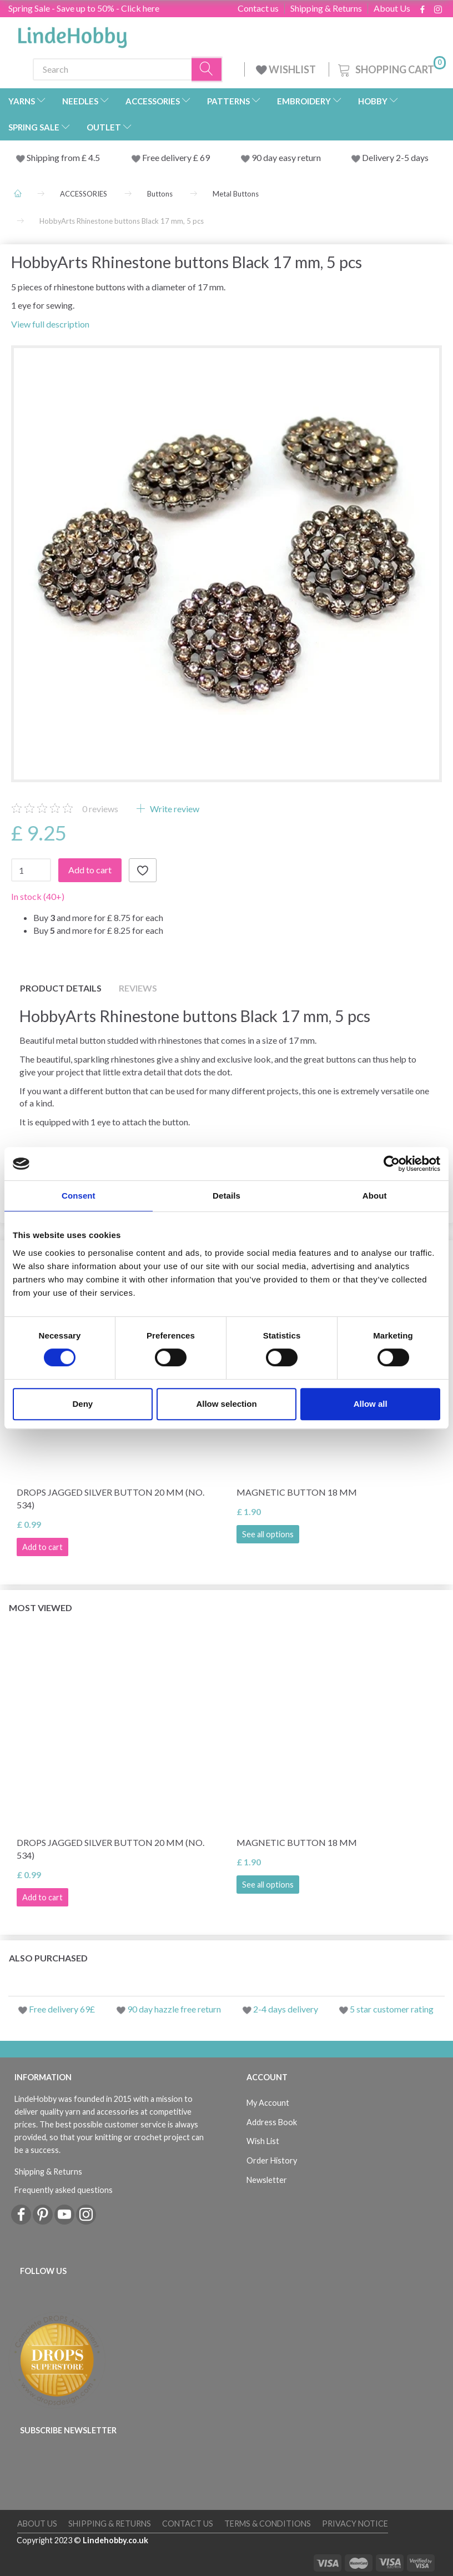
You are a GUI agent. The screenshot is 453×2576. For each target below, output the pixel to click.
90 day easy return (286, 157)
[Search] (207, 69)
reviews (100, 808)
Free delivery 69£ (62, 2009)
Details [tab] (226, 1195)
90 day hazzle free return (174, 2009)
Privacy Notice (355, 2523)
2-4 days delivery (285, 2009)
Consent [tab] (78, 1195)
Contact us (258, 8)
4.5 (93, 157)
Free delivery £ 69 (176, 157)
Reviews (138, 988)
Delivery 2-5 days (395, 157)
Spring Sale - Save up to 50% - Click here (83, 8)
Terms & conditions (267, 2523)
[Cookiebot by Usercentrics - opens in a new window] (391, 1163)
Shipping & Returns (326, 8)
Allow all (370, 1403)
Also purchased (48, 1958)
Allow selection (226, 1403)
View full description (50, 324)
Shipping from (54, 157)
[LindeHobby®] (72, 34)
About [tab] (375, 1195)
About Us (392, 8)
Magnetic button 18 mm (296, 1492)
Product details (61, 988)
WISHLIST (287, 69)
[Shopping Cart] (390, 68)
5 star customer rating (392, 2009)
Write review (173, 808)
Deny (82, 1403)
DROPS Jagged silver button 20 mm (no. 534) (110, 1498)
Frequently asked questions (63, 2190)
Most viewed (40, 1607)
